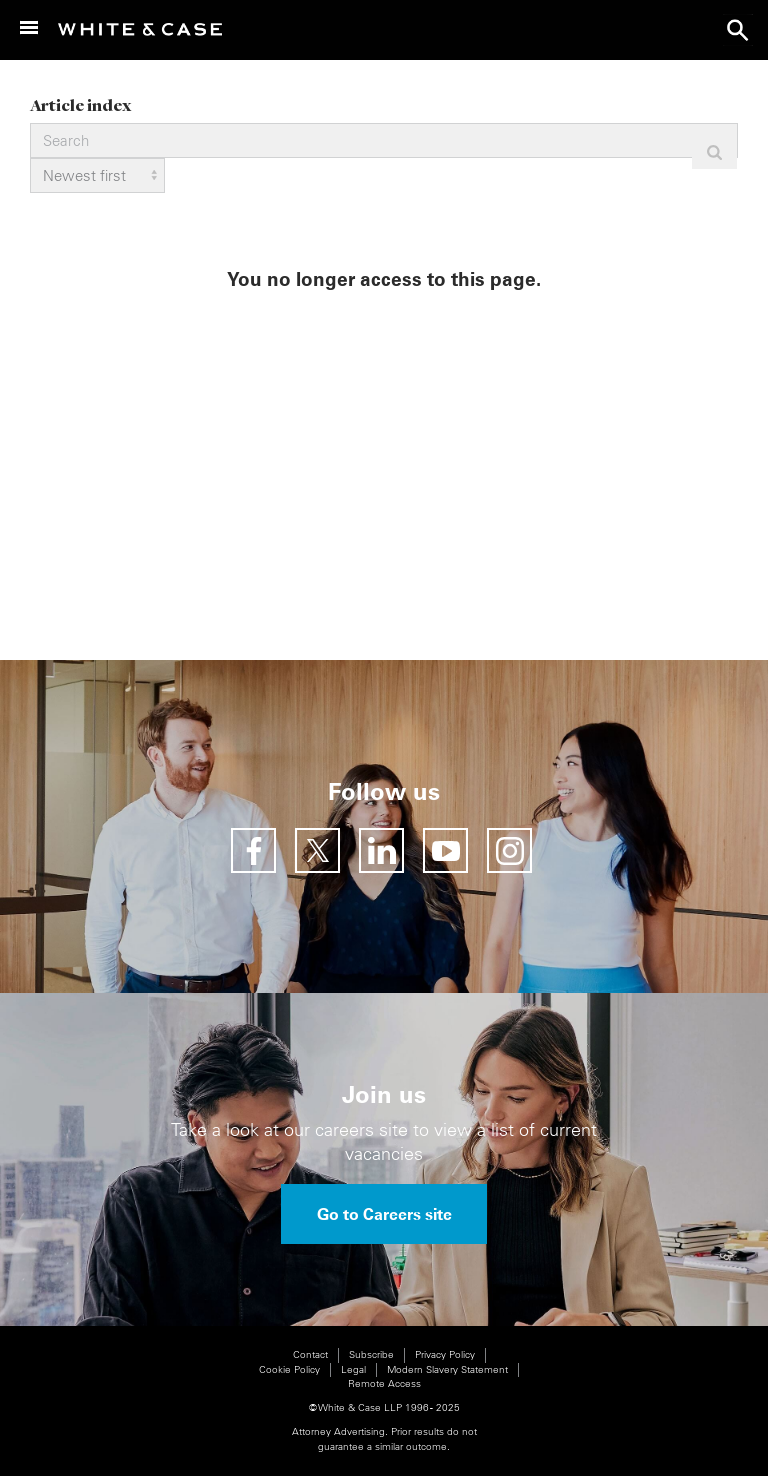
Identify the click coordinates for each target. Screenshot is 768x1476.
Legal (353, 1369)
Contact (310, 1354)
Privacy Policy (445, 1354)
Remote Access (384, 1383)
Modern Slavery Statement (447, 1369)
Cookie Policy (289, 1369)
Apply (714, 152)
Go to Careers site (384, 1214)
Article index (80, 104)
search (738, 30)
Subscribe (371, 1354)
